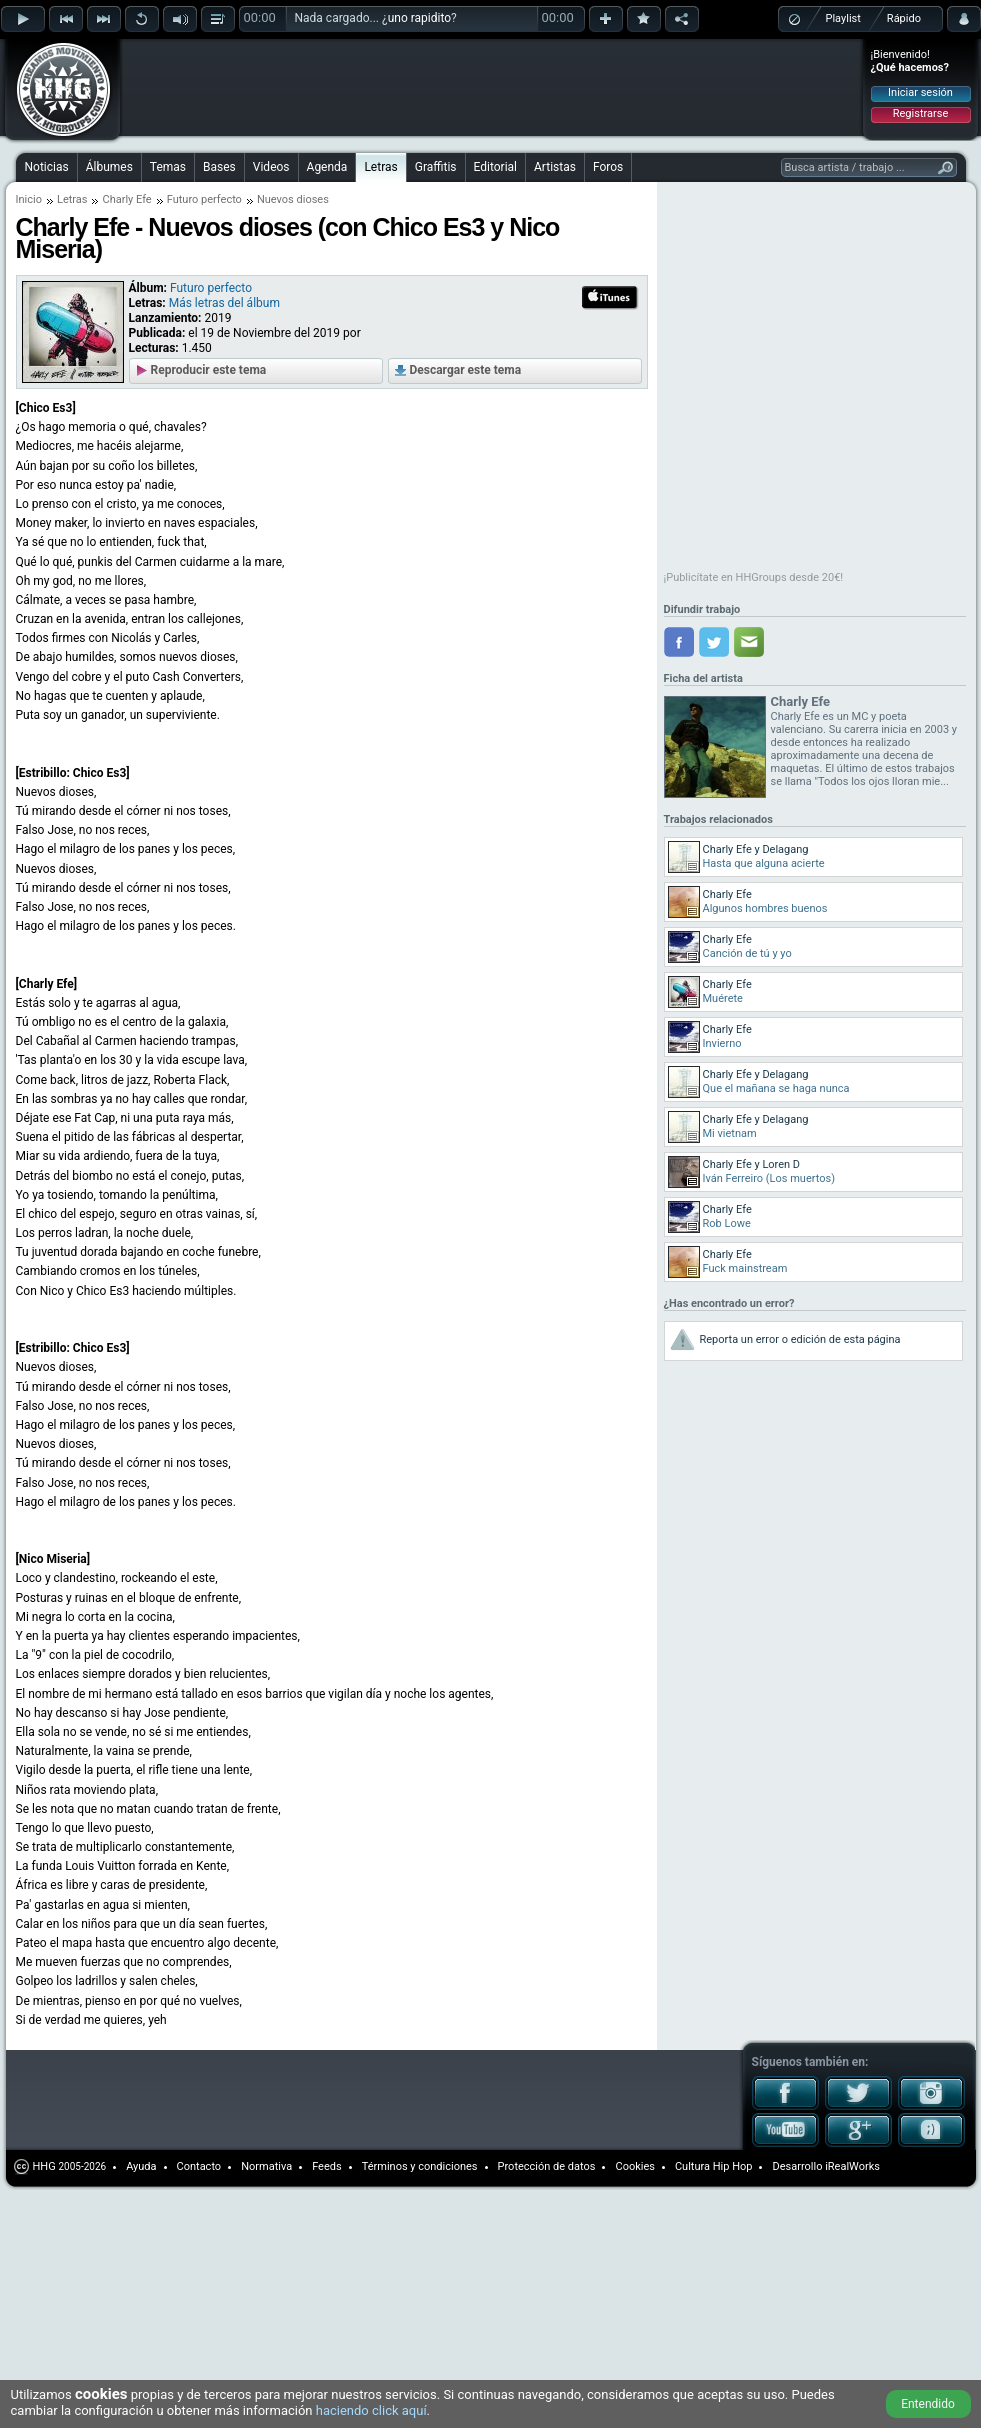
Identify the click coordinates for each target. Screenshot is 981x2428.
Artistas (555, 167)
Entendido (928, 2404)
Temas (168, 167)
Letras (380, 167)
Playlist (843, 18)
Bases (219, 167)
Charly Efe (800, 701)
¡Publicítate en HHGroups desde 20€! (754, 577)
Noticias (47, 167)
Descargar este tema (466, 370)
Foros (608, 167)
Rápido (904, 18)
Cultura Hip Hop (714, 2166)
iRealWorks (852, 2166)
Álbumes (109, 167)
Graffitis (436, 167)
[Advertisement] (252, 72)
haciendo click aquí (371, 2410)
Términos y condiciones (420, 2166)
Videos (271, 167)
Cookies (634, 2166)
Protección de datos (547, 2166)
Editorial (495, 167)
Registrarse (920, 113)
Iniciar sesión (920, 92)
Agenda (327, 167)
